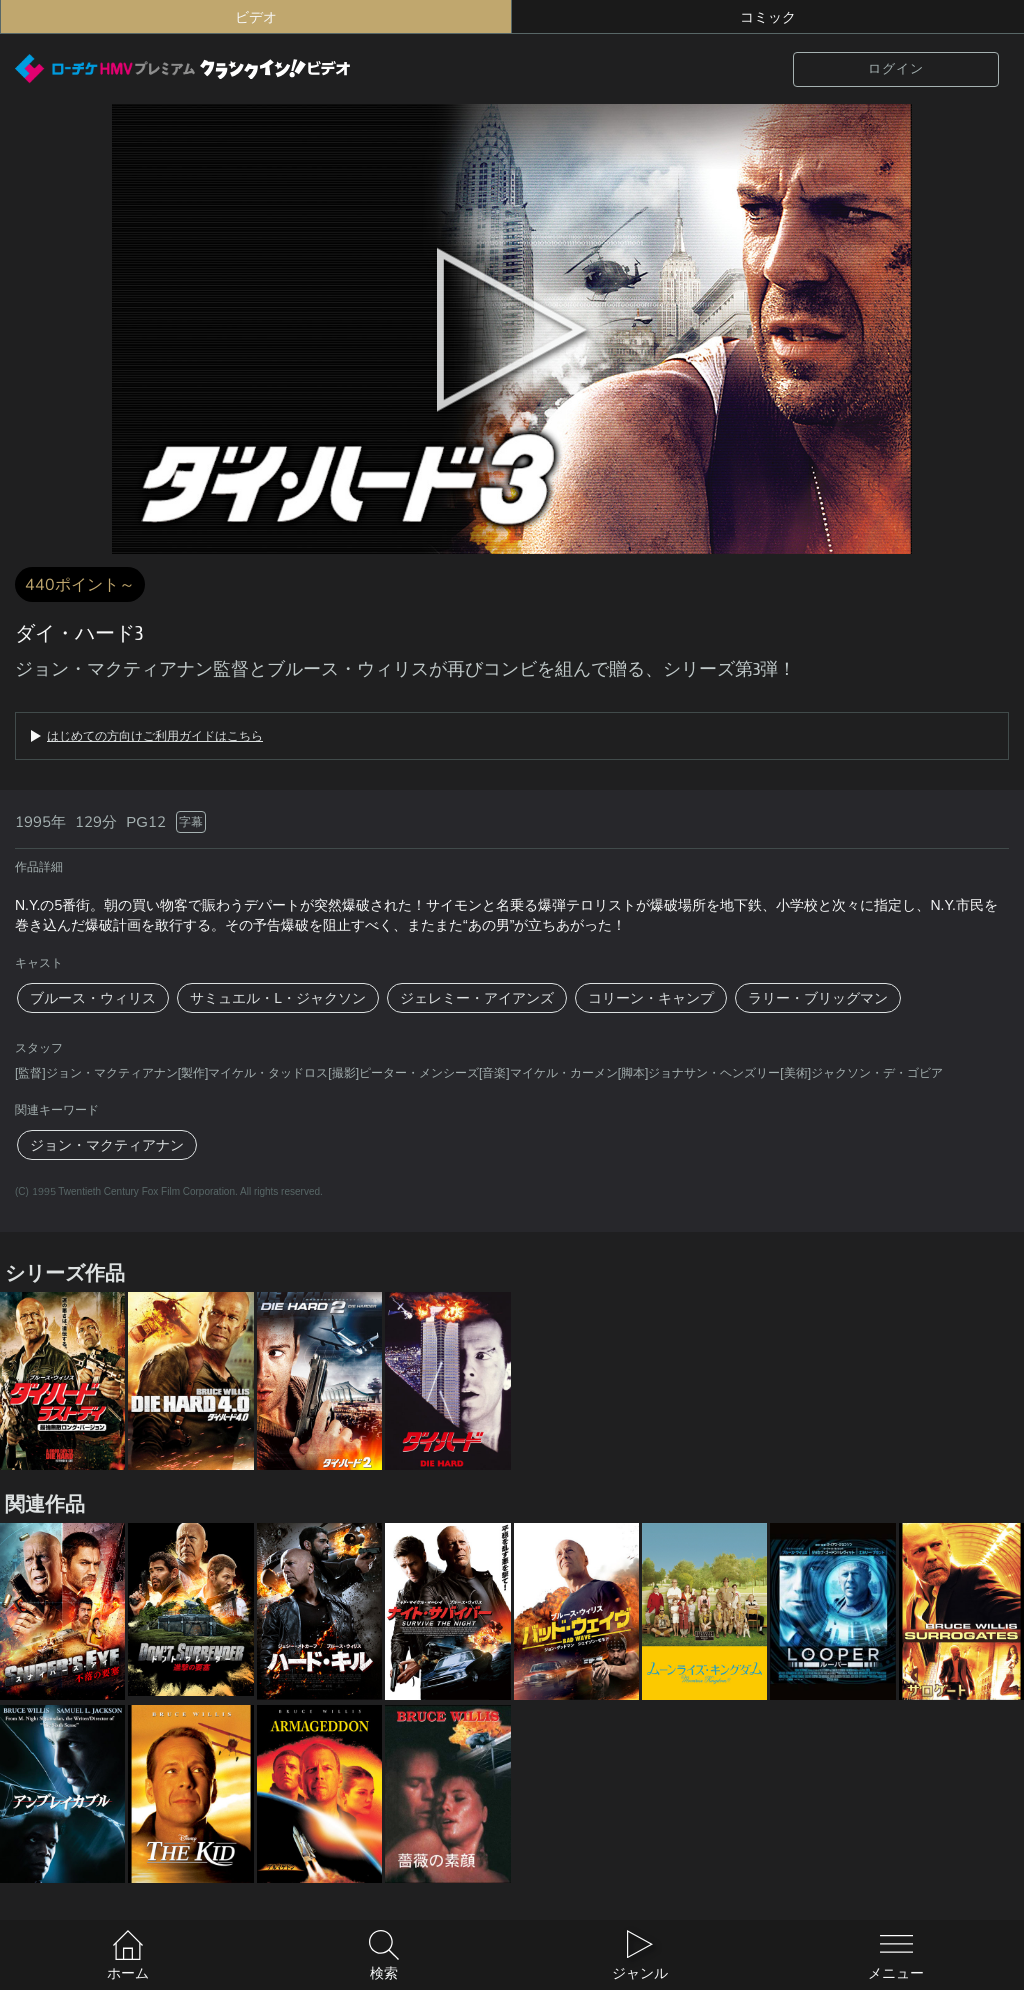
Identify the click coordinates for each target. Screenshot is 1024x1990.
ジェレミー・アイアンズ (477, 998)
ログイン (896, 68)
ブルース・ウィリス (93, 998)
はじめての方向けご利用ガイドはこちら (155, 736)
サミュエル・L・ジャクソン (278, 998)
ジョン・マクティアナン (107, 1145)
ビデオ (256, 17)
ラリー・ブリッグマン (818, 998)
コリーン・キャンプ (651, 998)
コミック (768, 17)
